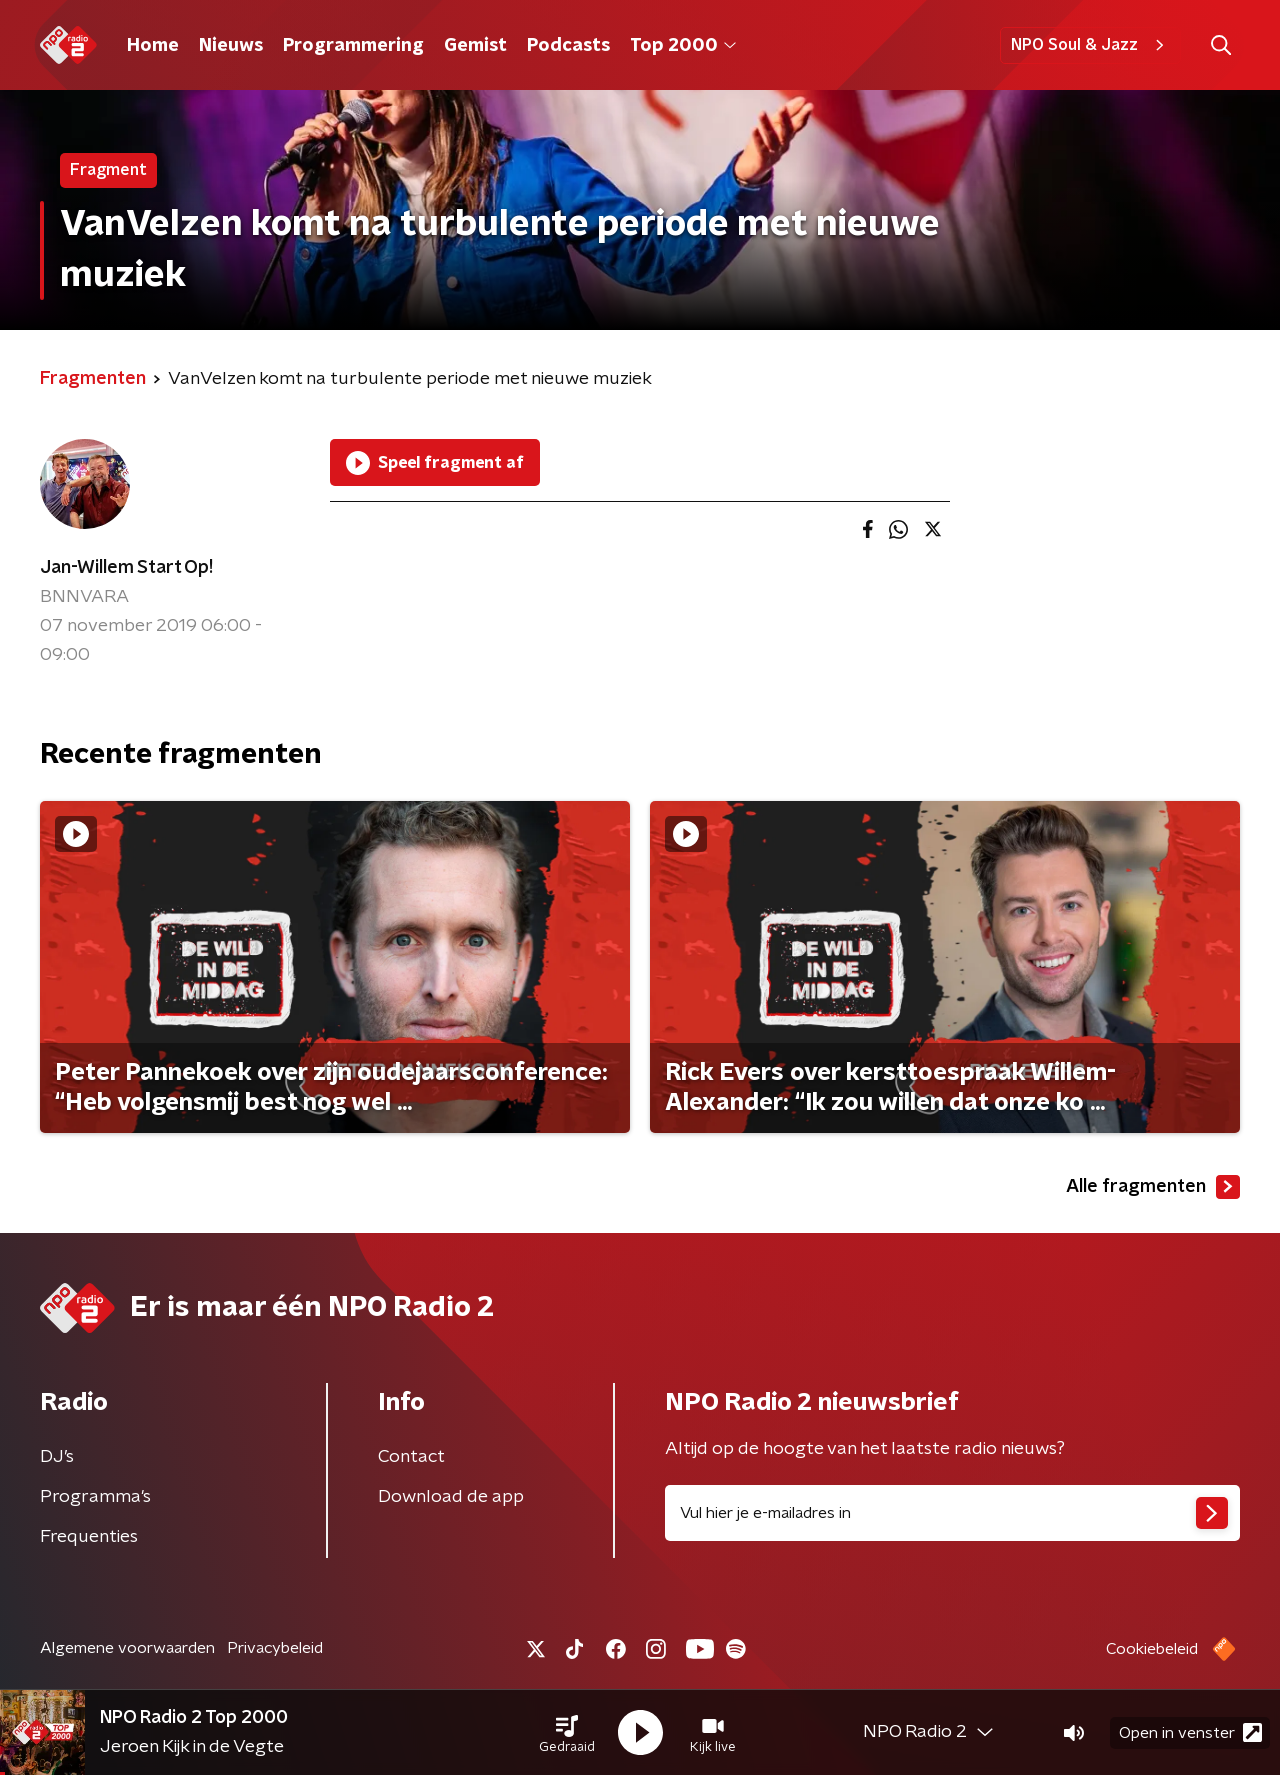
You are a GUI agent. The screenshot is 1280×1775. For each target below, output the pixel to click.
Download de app (451, 1497)
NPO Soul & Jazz (1090, 45)
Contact (411, 1457)
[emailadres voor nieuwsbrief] (952, 1513)
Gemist (475, 46)
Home (153, 46)
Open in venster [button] (1190, 1732)
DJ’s (57, 1457)
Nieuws (231, 46)
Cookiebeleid (1152, 1649)
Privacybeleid (275, 1648)
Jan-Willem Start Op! (126, 568)
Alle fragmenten (1153, 1187)
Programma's (95, 1497)
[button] (567, 1733)
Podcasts (568, 46)
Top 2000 (683, 46)
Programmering (353, 46)
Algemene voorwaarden (127, 1648)
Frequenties (89, 1537)
